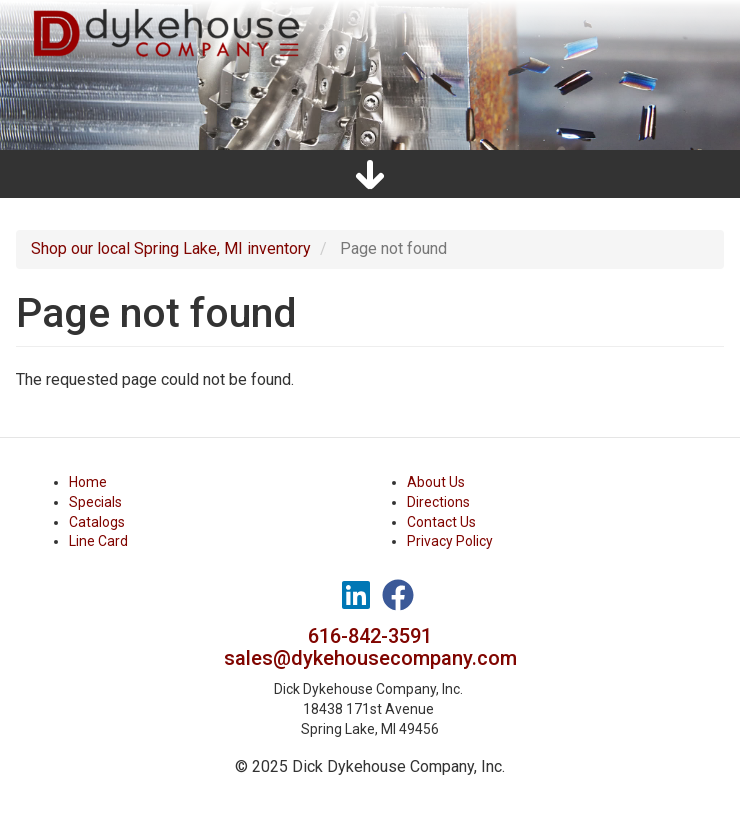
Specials (95, 502)
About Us (436, 482)
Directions (438, 502)
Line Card (98, 541)
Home (88, 482)
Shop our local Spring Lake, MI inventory (171, 248)
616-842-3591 (370, 636)
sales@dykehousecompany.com (370, 658)
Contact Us (441, 522)
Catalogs (97, 522)
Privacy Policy (450, 541)
